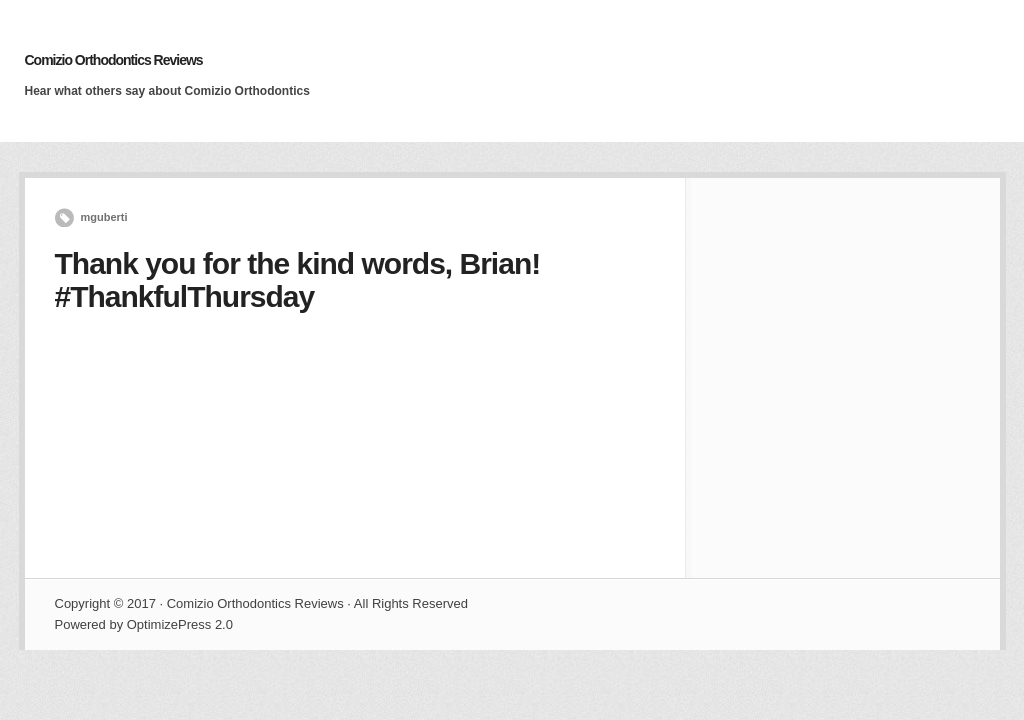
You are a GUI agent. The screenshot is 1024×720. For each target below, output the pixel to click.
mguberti (104, 217)
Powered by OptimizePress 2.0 (144, 624)
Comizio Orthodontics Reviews (114, 60)
